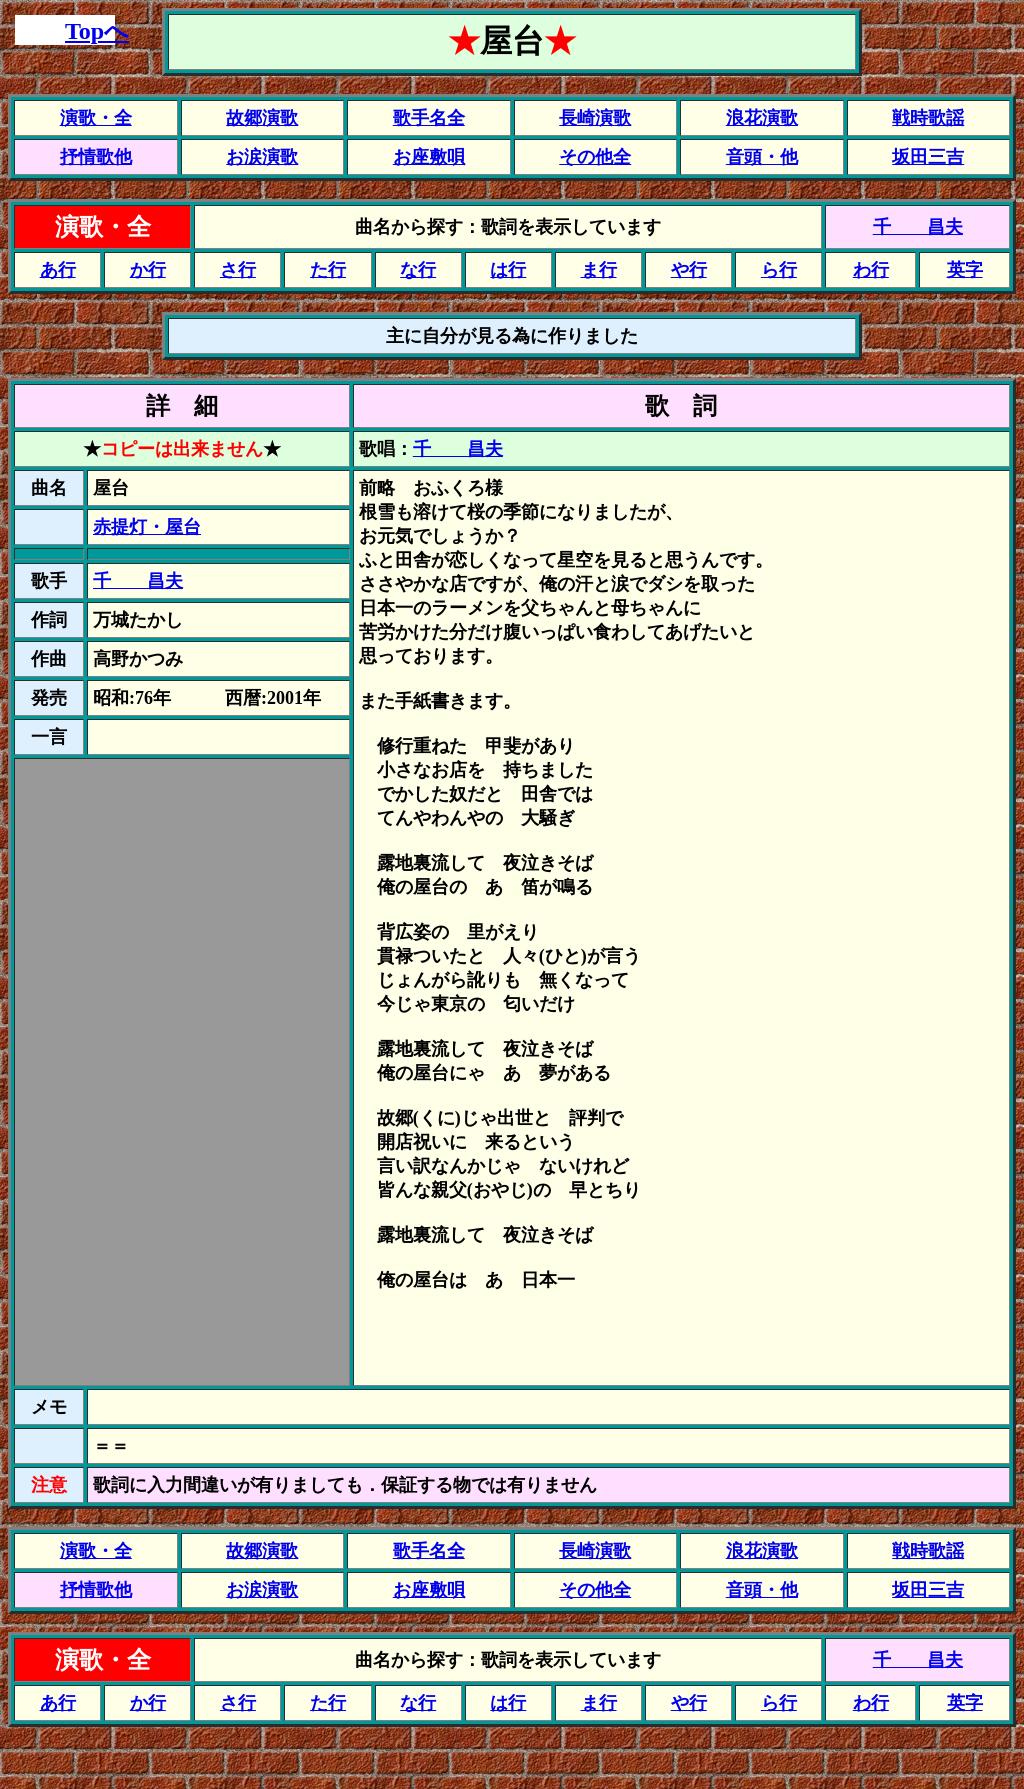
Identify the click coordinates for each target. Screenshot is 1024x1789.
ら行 (779, 270)
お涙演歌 (262, 157)
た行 (328, 270)
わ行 (871, 270)
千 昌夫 (918, 227)
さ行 (238, 270)
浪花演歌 (762, 118)
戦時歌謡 (928, 118)
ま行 (599, 270)
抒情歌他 (96, 157)
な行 (418, 270)
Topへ (97, 31)
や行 (689, 270)
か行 (148, 270)
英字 (965, 270)
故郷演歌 (262, 118)
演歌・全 (96, 118)
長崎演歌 (595, 118)
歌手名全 (429, 118)
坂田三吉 (928, 157)
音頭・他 (762, 157)
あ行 (58, 270)
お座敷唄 (429, 157)
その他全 (595, 157)
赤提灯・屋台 (147, 527)
